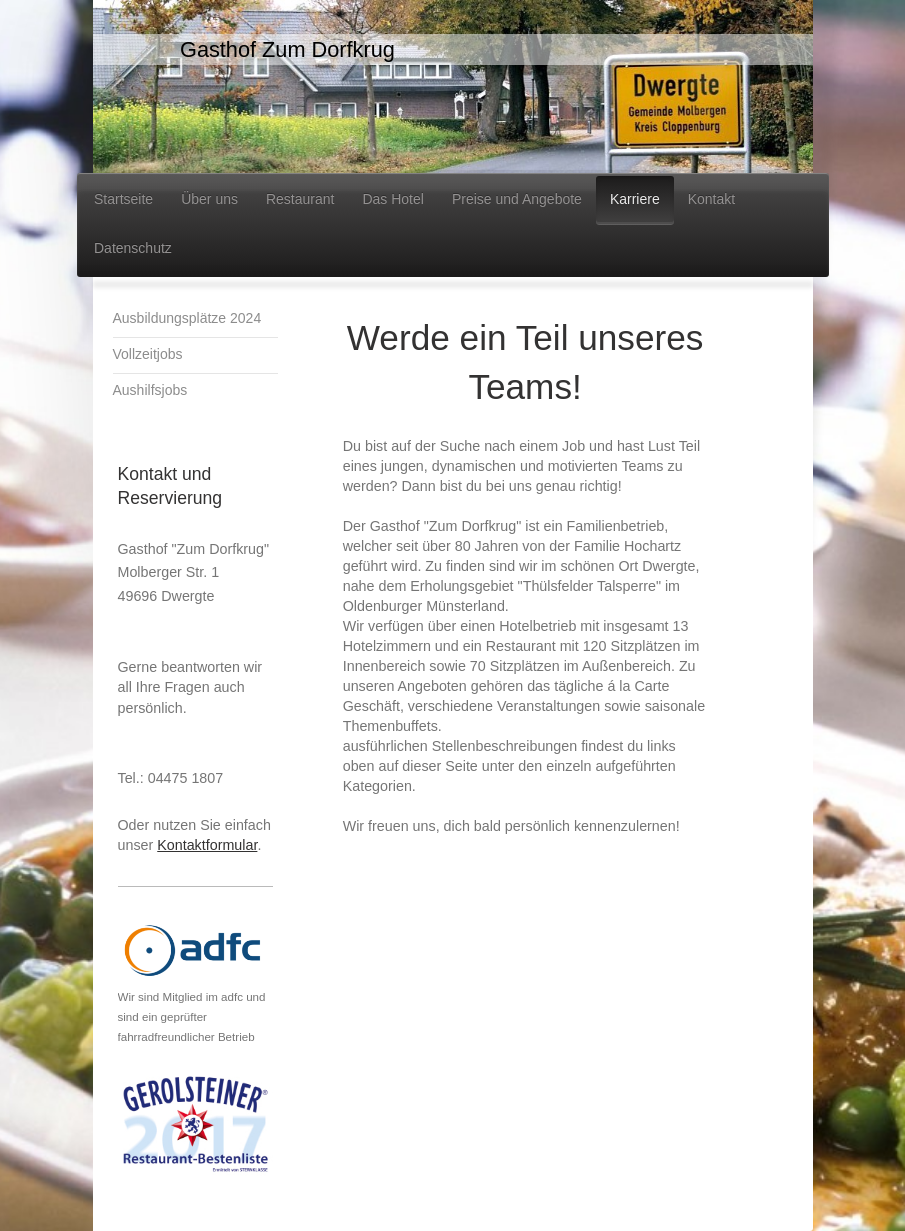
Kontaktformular (207, 845)
